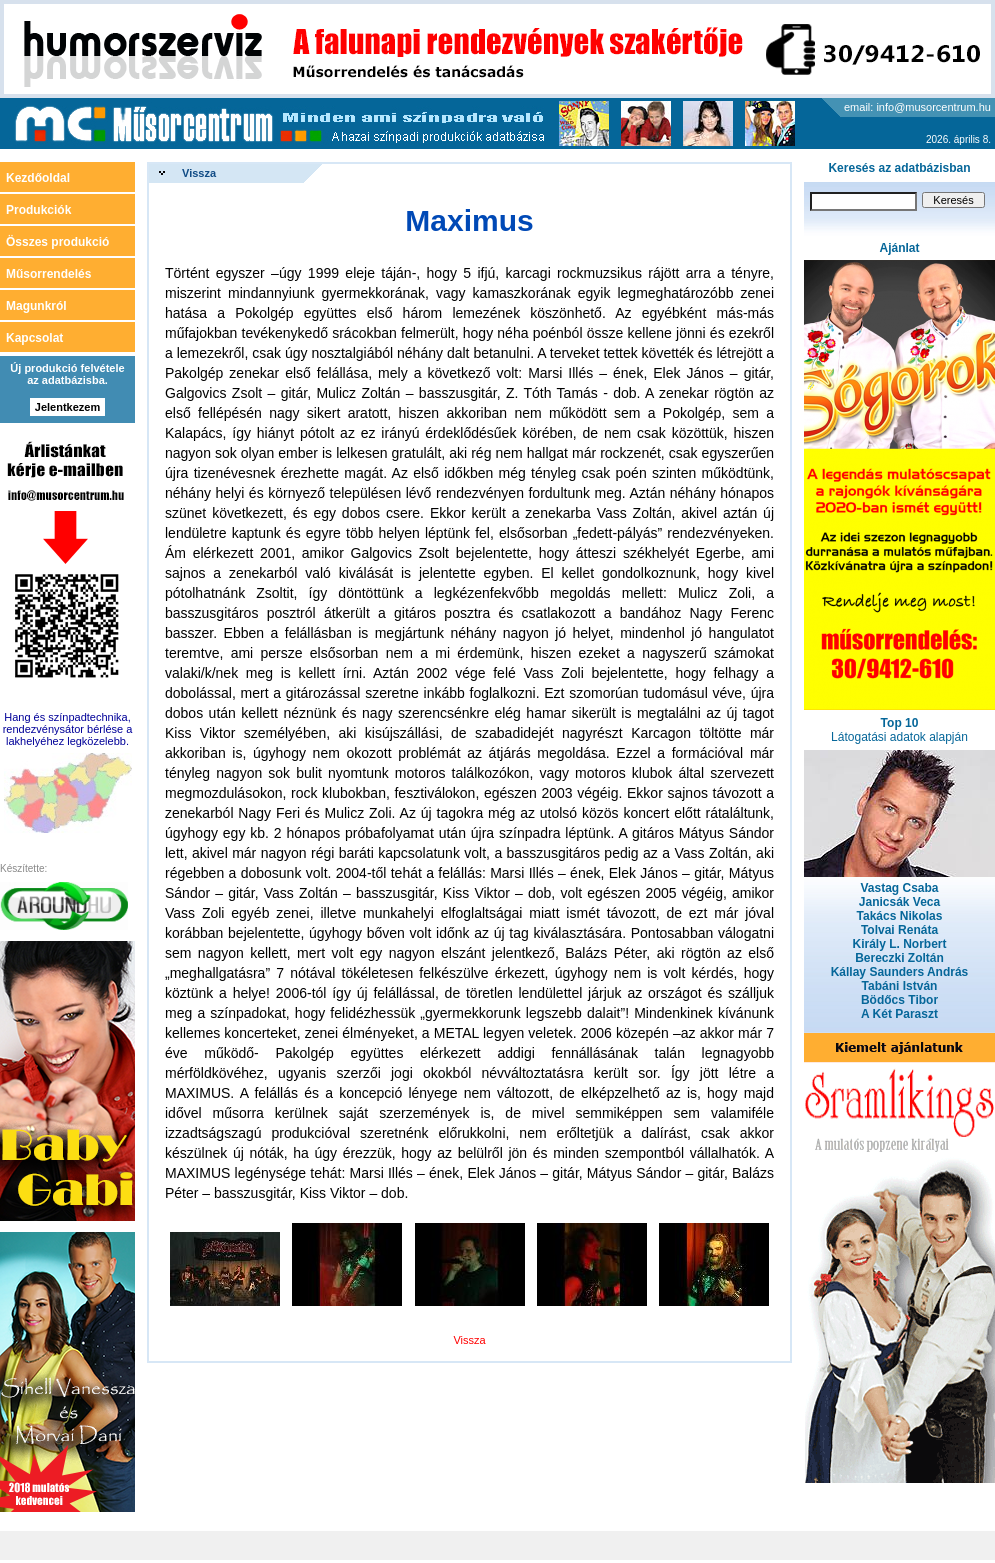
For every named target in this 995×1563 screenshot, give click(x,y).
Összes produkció (57, 242)
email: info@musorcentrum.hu (917, 107)
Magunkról (36, 306)
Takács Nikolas (900, 916)
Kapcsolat (34, 338)
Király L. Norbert (899, 944)
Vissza (199, 173)
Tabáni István (900, 986)
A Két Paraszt (899, 1014)
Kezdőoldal (38, 178)
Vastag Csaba (899, 888)
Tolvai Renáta (899, 930)
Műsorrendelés (48, 274)
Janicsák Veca (899, 902)
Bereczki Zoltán (899, 958)
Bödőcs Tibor (899, 1000)
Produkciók (38, 210)
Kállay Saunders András (900, 972)
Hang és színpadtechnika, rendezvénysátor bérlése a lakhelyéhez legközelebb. (68, 729)
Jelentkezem (67, 407)
